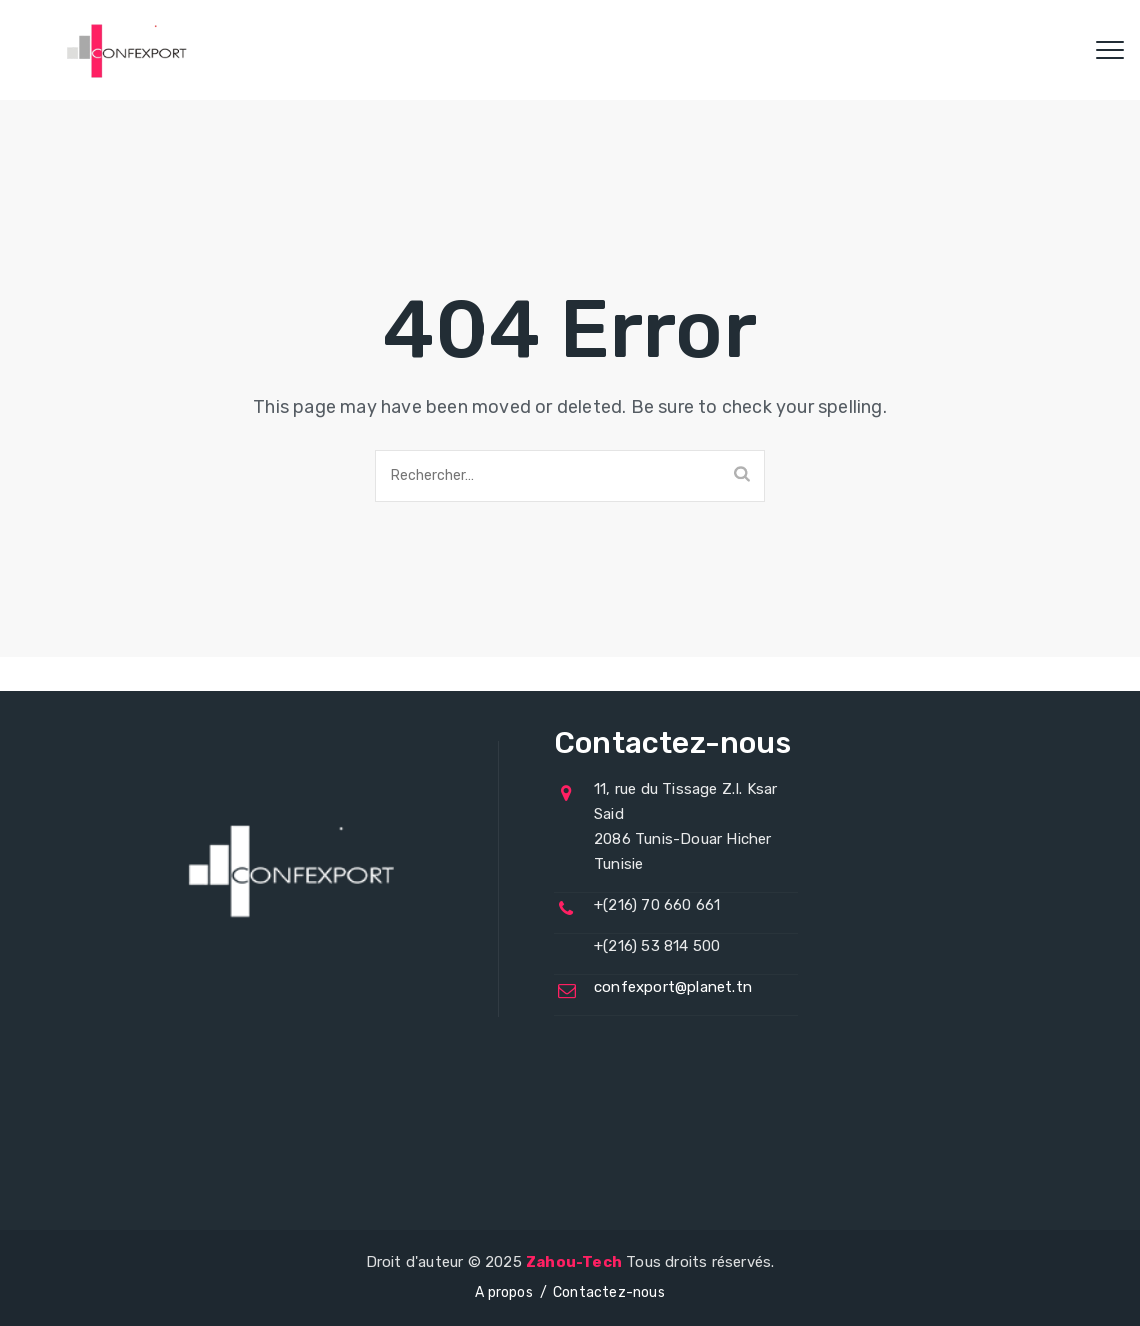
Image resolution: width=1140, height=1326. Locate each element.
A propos (504, 1292)
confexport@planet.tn (673, 987)
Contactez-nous (609, 1292)
